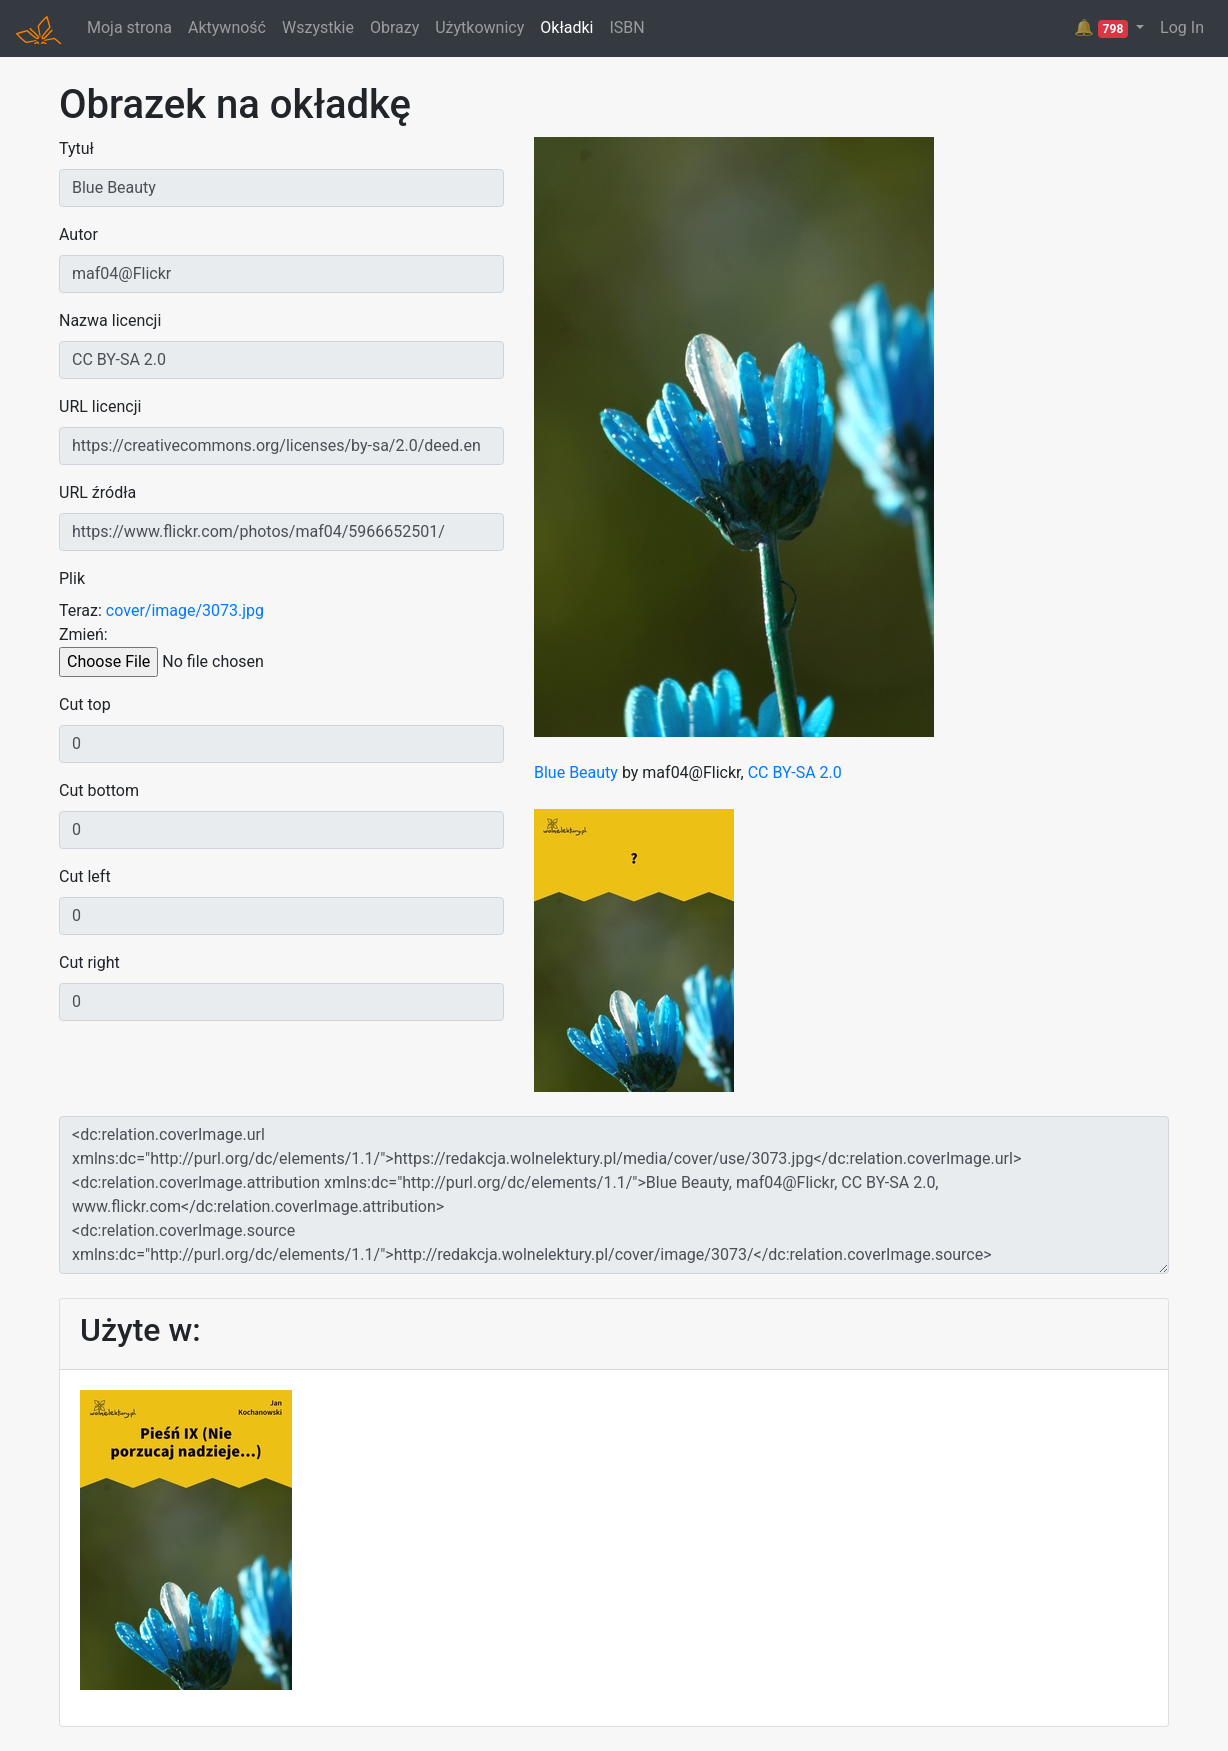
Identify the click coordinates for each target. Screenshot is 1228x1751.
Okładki (566, 27)
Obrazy (394, 27)
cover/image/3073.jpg (185, 610)
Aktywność (227, 27)
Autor (78, 234)
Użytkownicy (479, 27)
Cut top (85, 704)
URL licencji (100, 406)
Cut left (85, 876)
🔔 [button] (1103, 28)
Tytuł (76, 148)
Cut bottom (99, 790)
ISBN (626, 27)
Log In (1182, 27)
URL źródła (97, 492)
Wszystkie (318, 27)
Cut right (89, 962)
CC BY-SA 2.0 (795, 772)
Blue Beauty (576, 772)
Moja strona (129, 27)
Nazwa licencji (110, 320)
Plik (72, 578)
